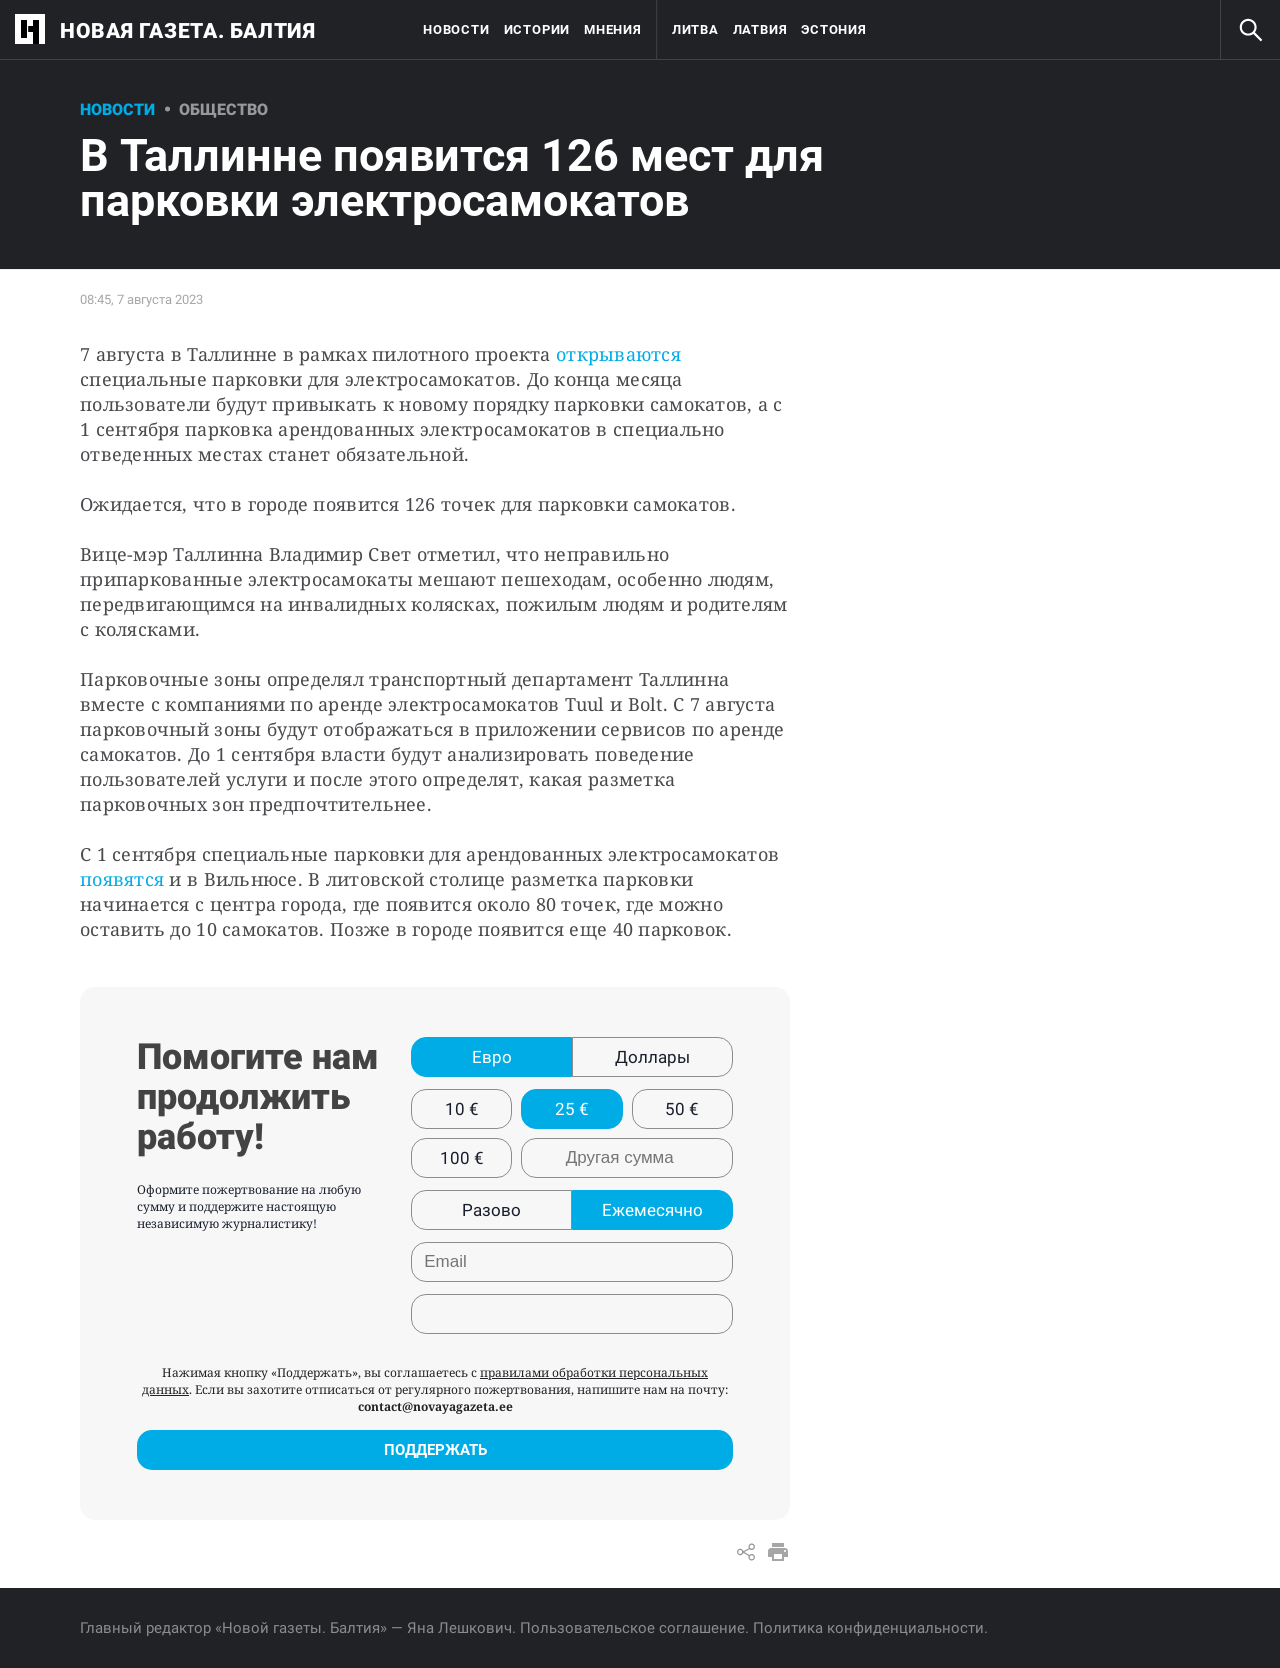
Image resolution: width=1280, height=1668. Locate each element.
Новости (456, 29)
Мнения (613, 29)
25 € (572, 1109)
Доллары (652, 1057)
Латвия (760, 29)
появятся (122, 879)
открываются (618, 354)
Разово (491, 1210)
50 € (682, 1109)
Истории (537, 29)
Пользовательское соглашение (632, 1628)
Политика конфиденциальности (868, 1628)
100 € (462, 1158)
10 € (462, 1109)
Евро (492, 1057)
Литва (695, 29)
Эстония (833, 29)
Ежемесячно (652, 1210)
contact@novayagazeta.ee (435, 1406)
